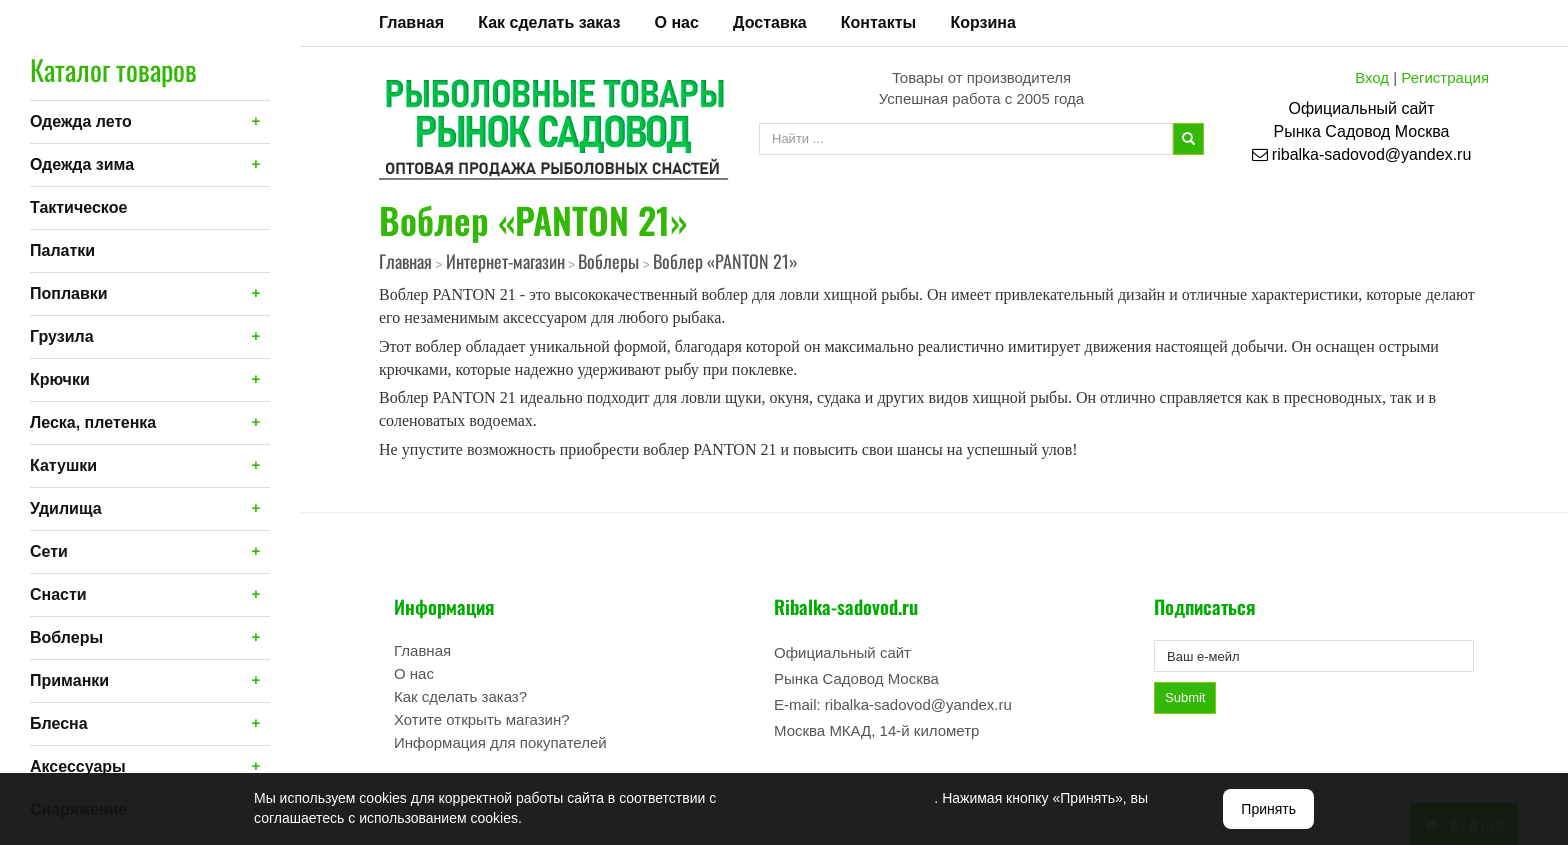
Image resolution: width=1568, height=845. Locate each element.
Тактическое (78, 207)
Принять (1268, 809)
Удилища (66, 508)
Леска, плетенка (93, 422)
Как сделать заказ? (460, 696)
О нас (677, 22)
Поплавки (69, 293)
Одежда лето (81, 121)
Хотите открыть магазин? (482, 719)
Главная (411, 22)
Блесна (59, 723)
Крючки (60, 379)
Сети (49, 551)
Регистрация (1445, 77)
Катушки (63, 465)
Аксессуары (78, 766)
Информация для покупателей (500, 742)
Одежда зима (82, 164)
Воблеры (66, 637)
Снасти (58, 594)
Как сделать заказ (549, 22)
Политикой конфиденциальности (827, 798)
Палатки (62, 250)
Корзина (982, 22)
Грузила (62, 336)
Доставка (770, 22)
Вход (1372, 77)
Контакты (878, 22)
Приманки (69, 680)
